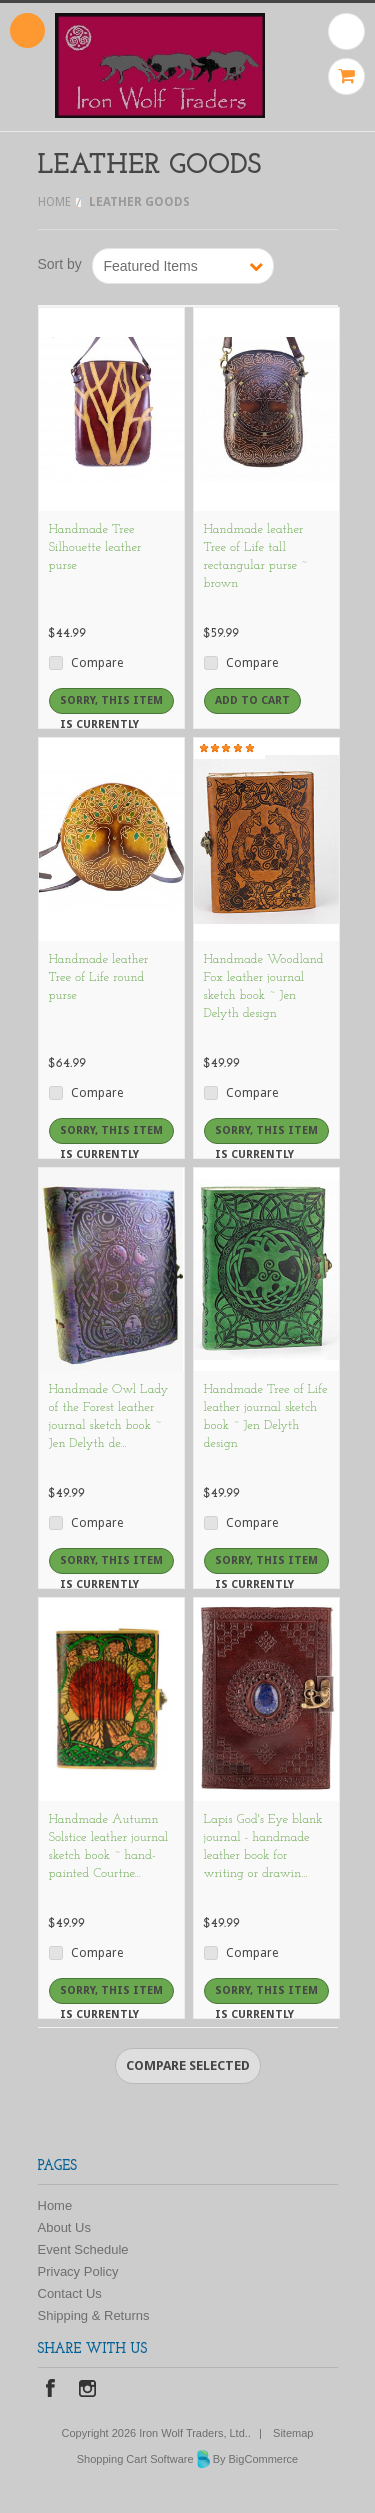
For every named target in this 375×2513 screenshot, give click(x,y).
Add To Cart (252, 700)
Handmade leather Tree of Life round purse (99, 977)
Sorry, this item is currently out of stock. (111, 704)
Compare (97, 663)
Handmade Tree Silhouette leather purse (95, 547)
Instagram (87, 2390)
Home (54, 202)
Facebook (50, 2390)
